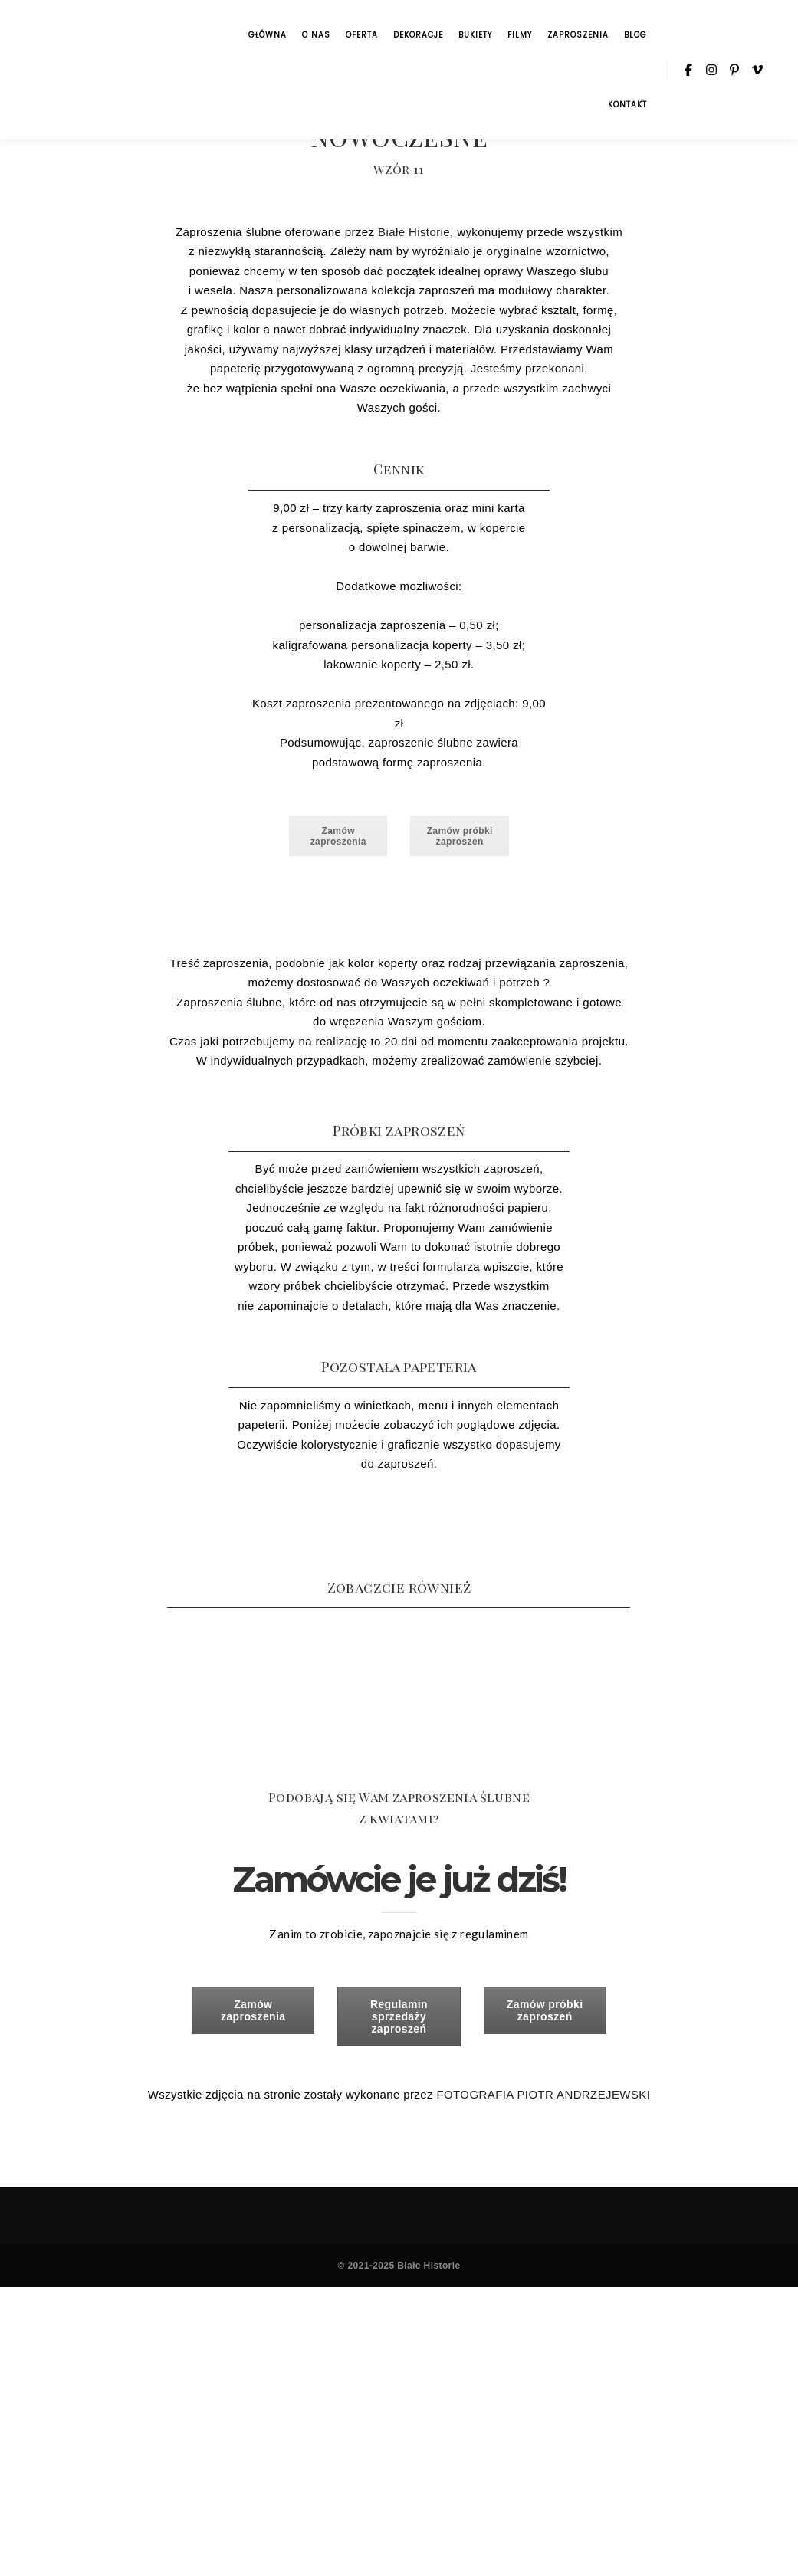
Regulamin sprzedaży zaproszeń (399, 2016)
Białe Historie (414, 231)
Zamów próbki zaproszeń (460, 836)
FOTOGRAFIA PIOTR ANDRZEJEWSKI (543, 2094)
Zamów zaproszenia (338, 836)
